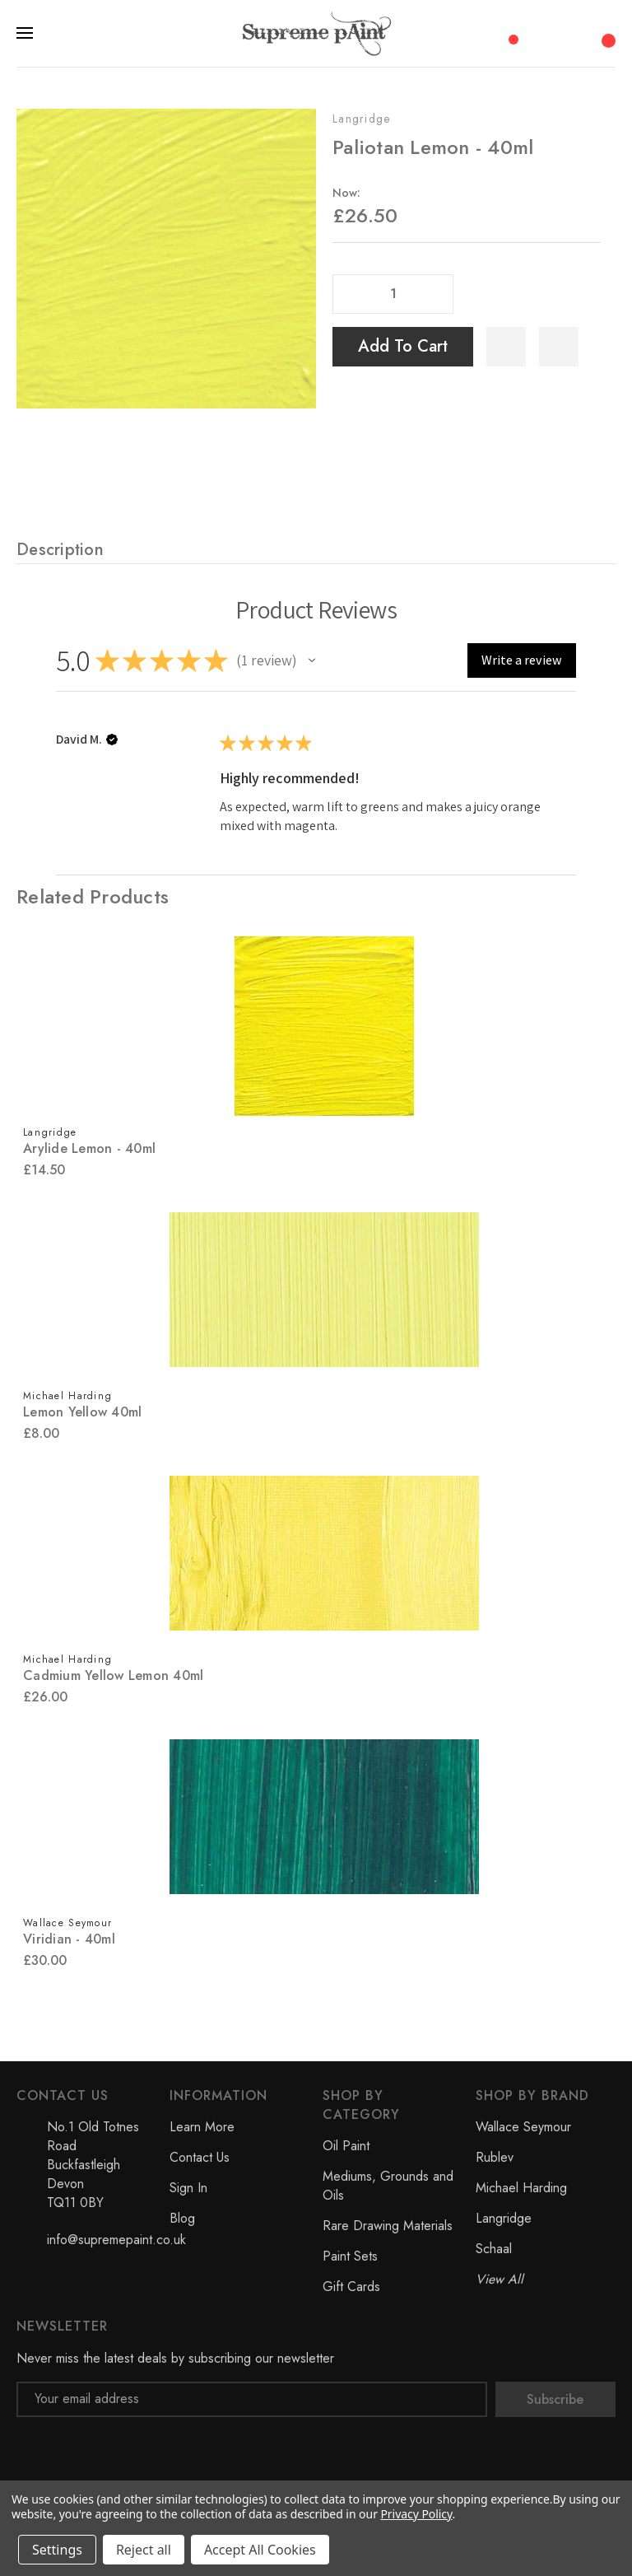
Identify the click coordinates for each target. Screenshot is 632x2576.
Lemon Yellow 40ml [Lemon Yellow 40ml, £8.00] (82, 1411)
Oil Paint (346, 2145)
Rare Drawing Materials (388, 2225)
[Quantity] (393, 294)
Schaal (494, 2248)
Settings (57, 2550)
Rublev (495, 2157)
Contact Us (200, 2157)
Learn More (202, 2126)
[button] (312, 660)
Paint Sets (350, 2256)
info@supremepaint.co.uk (116, 2239)
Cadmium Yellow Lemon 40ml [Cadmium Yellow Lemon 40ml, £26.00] (113, 1675)
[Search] (541, 33)
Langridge (361, 118)
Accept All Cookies (260, 2550)
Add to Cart (403, 346)
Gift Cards (351, 2286)
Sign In (188, 2187)
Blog (182, 2218)
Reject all (143, 2550)
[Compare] (508, 32)
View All (499, 2279)
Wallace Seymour (523, 2126)
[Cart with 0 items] (606, 32)
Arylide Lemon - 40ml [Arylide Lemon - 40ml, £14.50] (89, 1148)
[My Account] (574, 33)
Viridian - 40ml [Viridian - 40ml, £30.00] (69, 1939)
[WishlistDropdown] (559, 346)
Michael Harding (521, 2187)
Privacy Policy (416, 2514)
